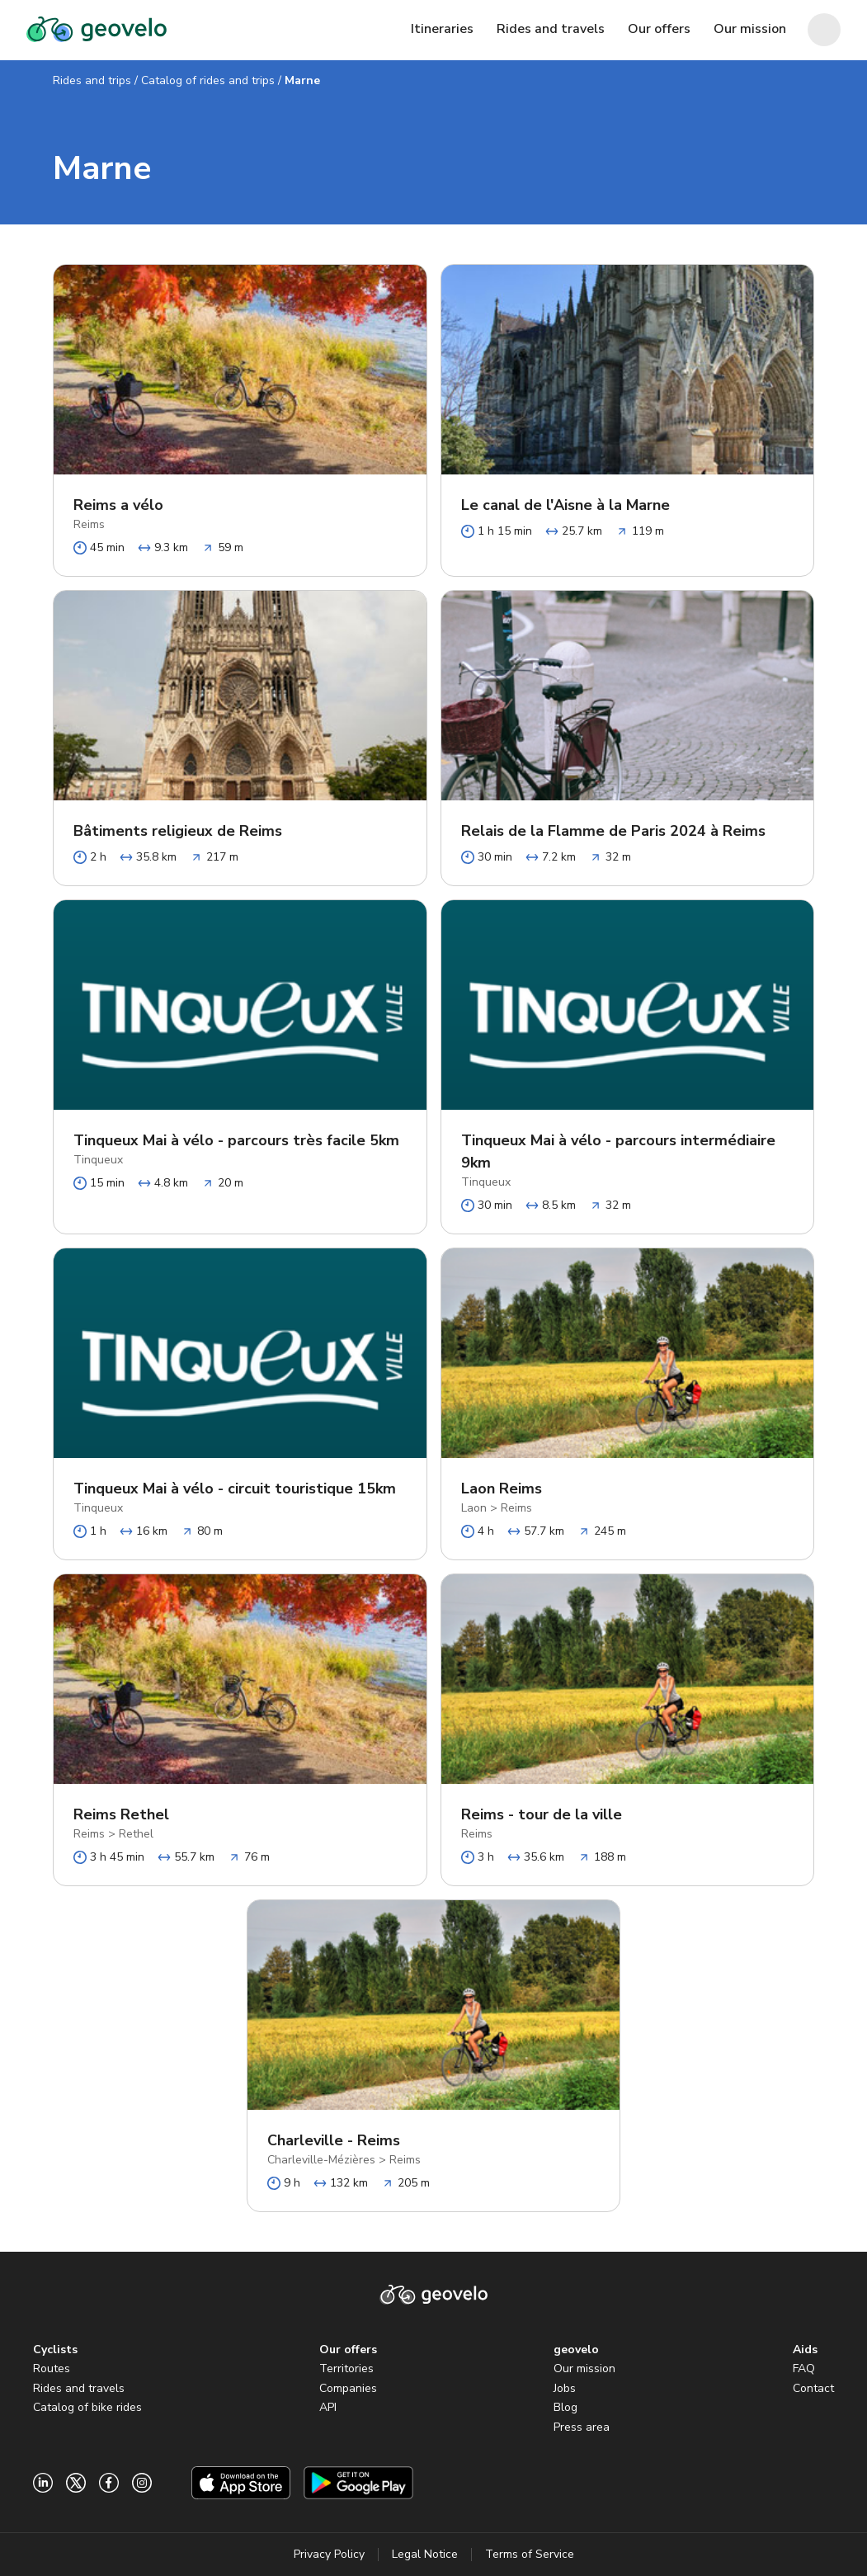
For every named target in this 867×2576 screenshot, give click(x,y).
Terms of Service (529, 2554)
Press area (582, 2427)
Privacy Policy (329, 2554)
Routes (51, 2368)
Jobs (565, 2388)
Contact (813, 2388)
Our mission (584, 2368)
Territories (346, 2368)
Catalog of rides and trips (208, 80)
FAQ (804, 2368)
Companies (348, 2388)
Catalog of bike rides (87, 2407)
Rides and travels (79, 2388)
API (328, 2407)
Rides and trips (92, 80)
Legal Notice (425, 2554)
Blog (565, 2407)
